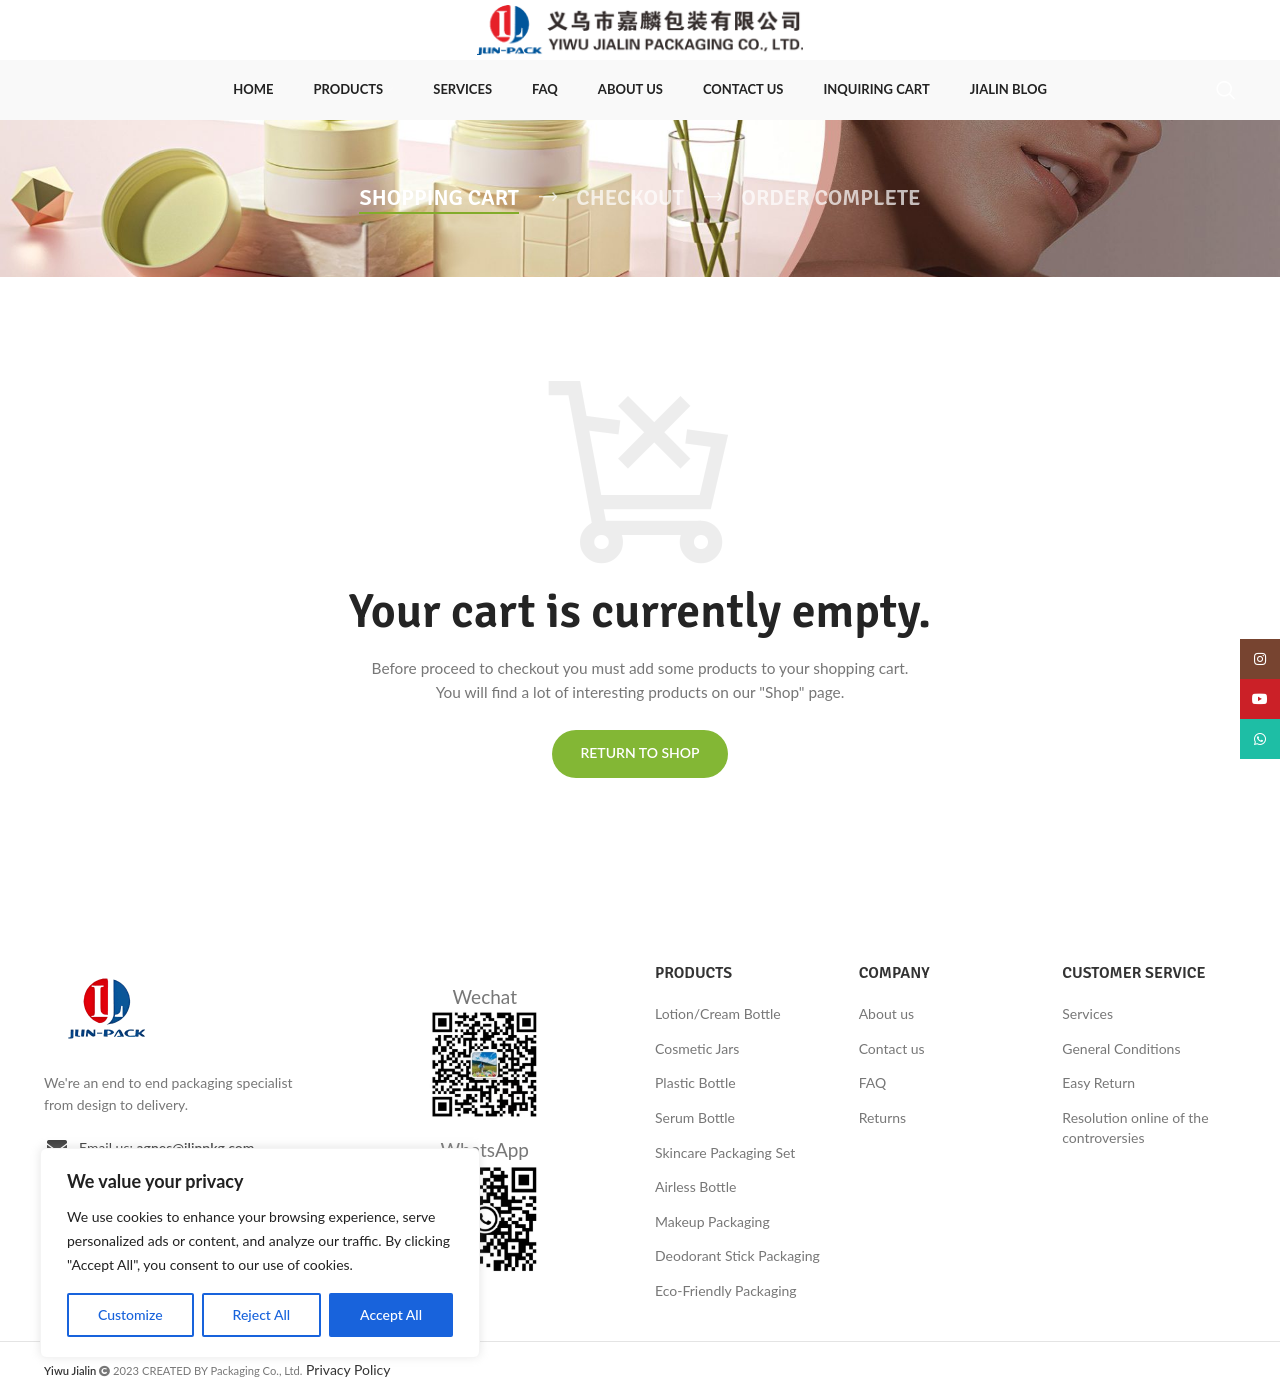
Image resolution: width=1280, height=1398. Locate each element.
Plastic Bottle (695, 1082)
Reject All (262, 1314)
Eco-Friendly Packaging (726, 1290)
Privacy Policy (348, 1369)
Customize (130, 1314)
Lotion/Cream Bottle (718, 1013)
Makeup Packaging (712, 1221)
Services (1087, 1013)
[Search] (1226, 90)
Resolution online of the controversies (1135, 1127)
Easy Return (1098, 1082)
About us (887, 1013)
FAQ (873, 1082)
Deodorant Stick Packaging (737, 1255)
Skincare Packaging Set (725, 1152)
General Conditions (1121, 1048)
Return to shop (639, 752)
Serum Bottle (695, 1117)
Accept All (391, 1314)
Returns (882, 1117)
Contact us (892, 1048)
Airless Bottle (695, 1186)
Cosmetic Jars (697, 1048)
